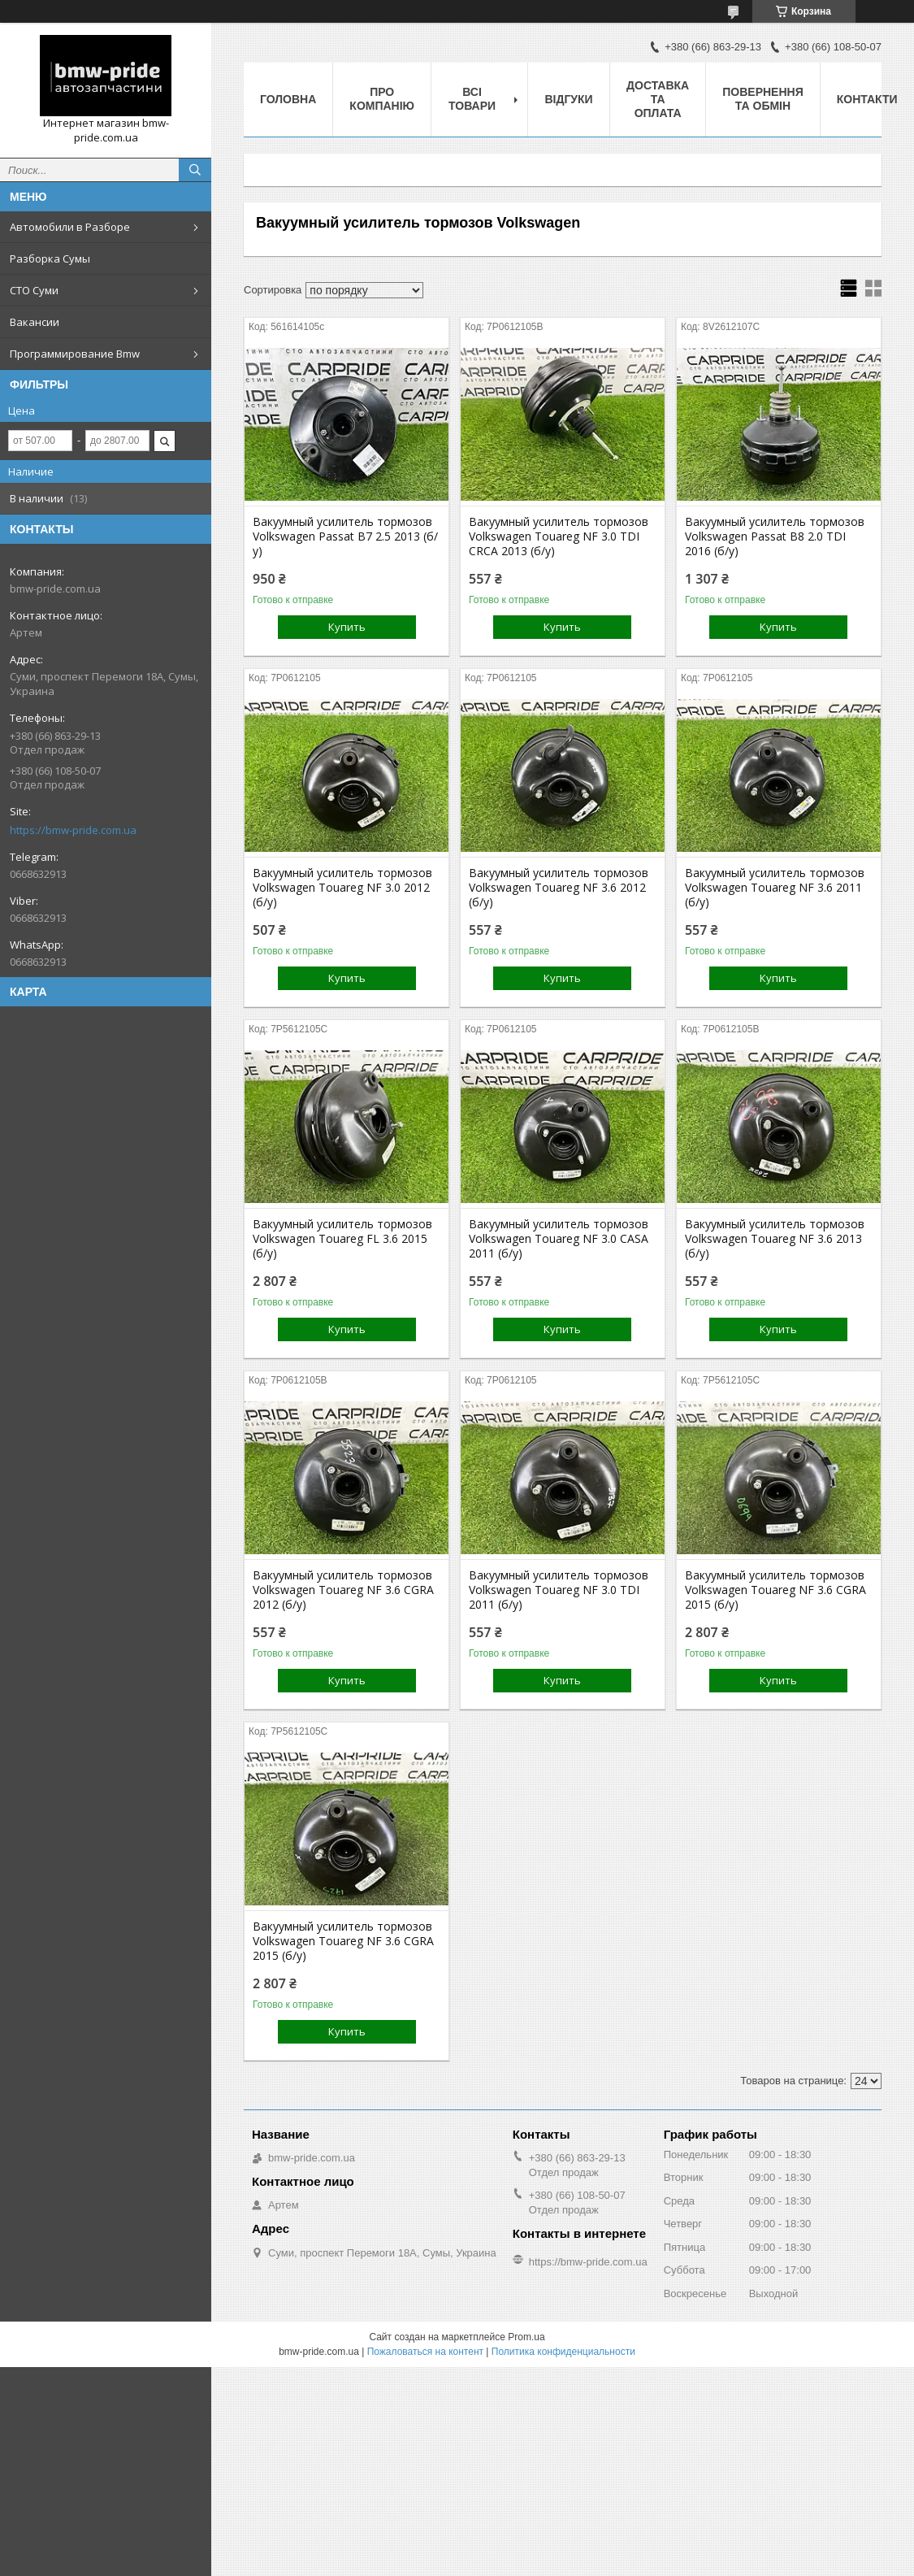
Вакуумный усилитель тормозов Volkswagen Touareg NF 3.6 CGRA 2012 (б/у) (343, 1590)
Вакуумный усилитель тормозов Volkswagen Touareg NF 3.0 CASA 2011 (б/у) (558, 1239)
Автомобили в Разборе (70, 226)
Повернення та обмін (762, 98)
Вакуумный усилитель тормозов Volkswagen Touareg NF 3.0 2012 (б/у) (342, 888)
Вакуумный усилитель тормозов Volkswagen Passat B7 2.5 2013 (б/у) (345, 536)
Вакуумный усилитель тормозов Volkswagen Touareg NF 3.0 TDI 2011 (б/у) (558, 1590)
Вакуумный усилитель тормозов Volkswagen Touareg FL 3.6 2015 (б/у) (342, 1239)
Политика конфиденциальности (563, 2351)
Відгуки (568, 99)
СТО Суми (34, 290)
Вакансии (34, 322)
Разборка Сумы (50, 258)
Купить (347, 626)
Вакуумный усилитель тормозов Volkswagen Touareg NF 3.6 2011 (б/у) (774, 888)
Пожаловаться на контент (425, 2351)
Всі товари (472, 98)
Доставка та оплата (657, 99)
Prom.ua (526, 2337)
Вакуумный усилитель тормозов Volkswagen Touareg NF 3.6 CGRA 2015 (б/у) (775, 1590)
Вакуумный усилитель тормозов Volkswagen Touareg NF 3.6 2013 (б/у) (774, 1239)
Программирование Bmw (75, 353)
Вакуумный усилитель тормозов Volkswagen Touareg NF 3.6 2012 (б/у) (558, 888)
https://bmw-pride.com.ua (73, 830)
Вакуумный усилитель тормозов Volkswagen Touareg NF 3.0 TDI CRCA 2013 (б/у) (558, 536)
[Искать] (195, 170)
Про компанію (381, 98)
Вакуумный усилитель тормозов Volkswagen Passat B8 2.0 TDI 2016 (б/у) (774, 536)
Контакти (867, 99)
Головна (288, 99)
